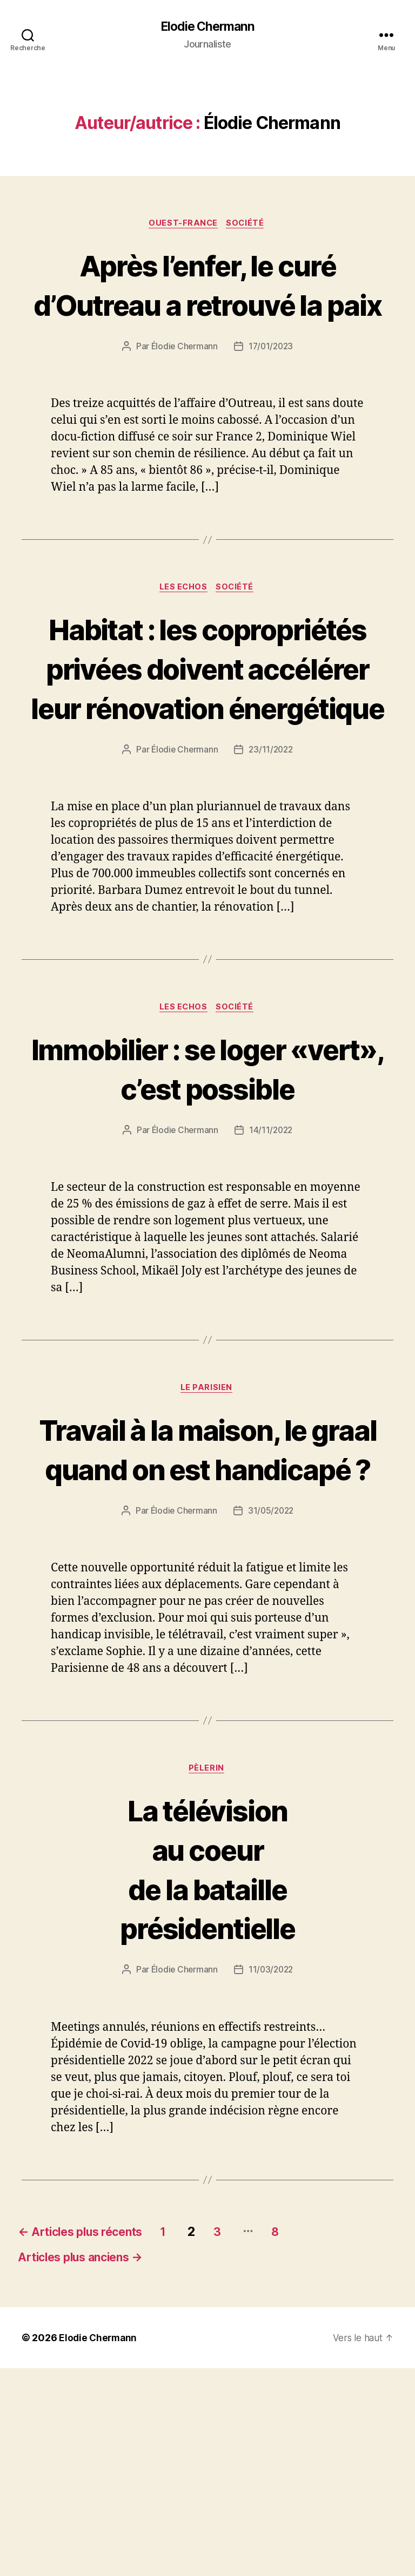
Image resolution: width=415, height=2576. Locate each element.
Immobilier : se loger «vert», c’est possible (207, 1189)
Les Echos (183, 629)
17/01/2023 (271, 387)
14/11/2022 (271, 1252)
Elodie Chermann (207, 27)
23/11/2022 (271, 870)
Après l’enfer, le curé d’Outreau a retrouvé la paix (207, 305)
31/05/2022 (271, 1712)
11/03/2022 (271, 2173)
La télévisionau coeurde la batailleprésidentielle (208, 2072)
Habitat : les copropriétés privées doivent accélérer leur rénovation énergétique (207, 749)
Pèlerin (207, 1971)
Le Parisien (207, 1511)
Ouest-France (183, 224)
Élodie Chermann (183, 387)
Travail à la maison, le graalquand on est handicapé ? (208, 1611)
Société (248, 224)
